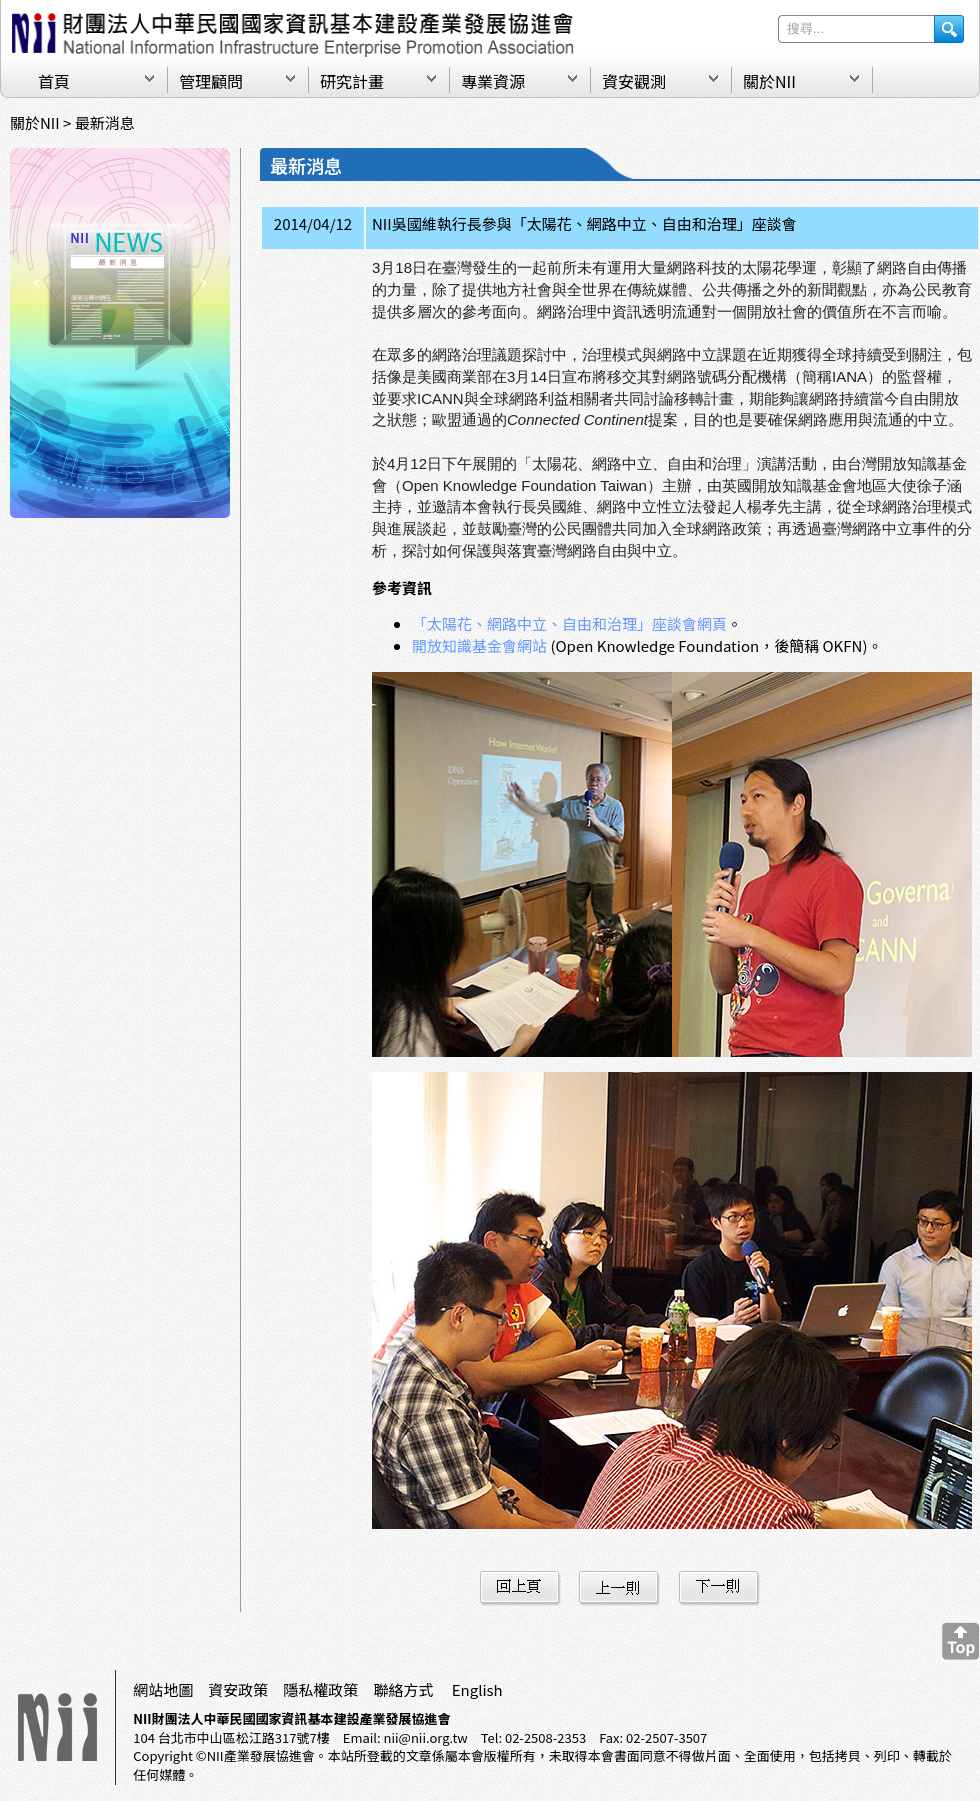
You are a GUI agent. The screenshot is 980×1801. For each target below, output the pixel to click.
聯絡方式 (403, 1689)
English (477, 1689)
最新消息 (105, 122)
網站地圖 (163, 1689)
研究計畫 (352, 81)
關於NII (769, 81)
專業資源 (493, 81)
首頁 (54, 81)
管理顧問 (211, 81)
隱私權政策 (320, 1689)
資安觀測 (634, 81)
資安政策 (238, 1689)
